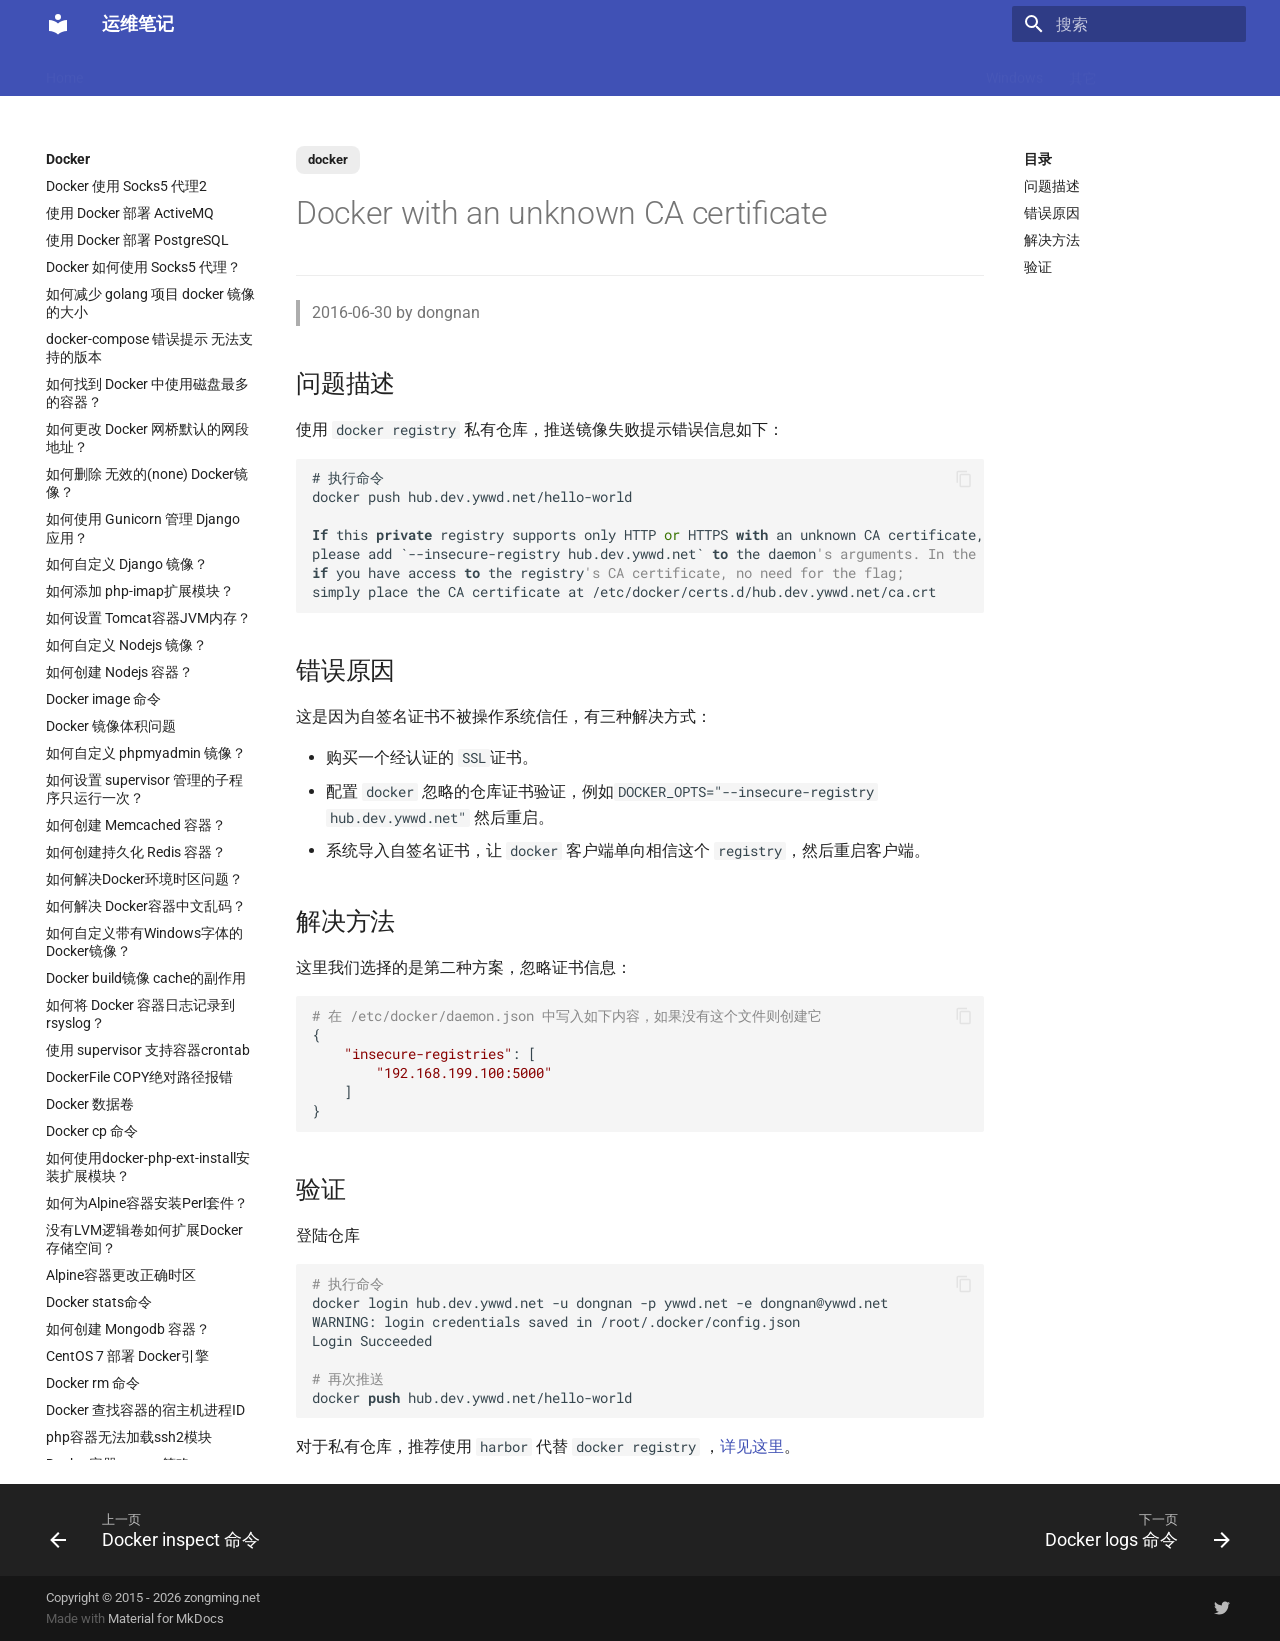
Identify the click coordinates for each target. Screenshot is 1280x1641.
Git (897, 72)
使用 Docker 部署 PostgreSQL (137, 240)
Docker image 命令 (103, 699)
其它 (1083, 72)
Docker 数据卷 (90, 1104)
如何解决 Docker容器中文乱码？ (146, 906)
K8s (375, 72)
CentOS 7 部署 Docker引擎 (127, 1356)
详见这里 (752, 1446)
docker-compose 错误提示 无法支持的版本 (149, 348)
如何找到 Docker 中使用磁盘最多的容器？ (147, 393)
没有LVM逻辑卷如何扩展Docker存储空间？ (144, 1239)
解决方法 (1052, 240)
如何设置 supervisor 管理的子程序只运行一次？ (144, 789)
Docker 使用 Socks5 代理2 (126, 186)
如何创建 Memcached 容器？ (136, 825)
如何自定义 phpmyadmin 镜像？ (146, 753)
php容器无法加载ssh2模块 (129, 1437)
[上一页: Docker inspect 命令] (160, 1530)
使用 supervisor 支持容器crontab (148, 1050)
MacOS (131, 72)
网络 (755, 72)
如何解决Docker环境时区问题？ (144, 879)
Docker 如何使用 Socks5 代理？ (143, 267)
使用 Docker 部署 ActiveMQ (130, 213)
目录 (1038, 159)
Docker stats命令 (99, 1302)
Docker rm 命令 (93, 1383)
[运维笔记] (58, 24)
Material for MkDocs (166, 1618)
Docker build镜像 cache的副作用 (146, 978)
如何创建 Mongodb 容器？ (128, 1329)
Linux (320, 72)
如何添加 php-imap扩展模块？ (140, 591)
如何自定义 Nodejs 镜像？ (126, 645)
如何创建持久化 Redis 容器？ (136, 852)
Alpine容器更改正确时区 (121, 1275)
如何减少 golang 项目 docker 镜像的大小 (150, 303)
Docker (255, 72)
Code (429, 72)
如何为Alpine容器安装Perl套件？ (147, 1203)
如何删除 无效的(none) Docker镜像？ (147, 483)
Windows (1014, 72)
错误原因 (1052, 213)
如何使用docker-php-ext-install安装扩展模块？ (148, 1167)
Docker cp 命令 (92, 1131)
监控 (848, 72)
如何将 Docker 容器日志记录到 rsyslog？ (140, 1014)
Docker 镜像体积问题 (111, 726)
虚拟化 (492, 72)
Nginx (557, 72)
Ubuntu (692, 72)
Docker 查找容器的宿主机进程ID (145, 1410)
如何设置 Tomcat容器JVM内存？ (148, 618)
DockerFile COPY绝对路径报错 (139, 1077)
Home (64, 72)
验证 (1038, 267)
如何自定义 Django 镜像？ (127, 564)
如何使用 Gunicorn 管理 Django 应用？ (143, 528)
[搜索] (1129, 24)
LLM (194, 72)
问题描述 (1052, 186)
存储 (946, 72)
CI (801, 72)
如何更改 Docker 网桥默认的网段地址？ (147, 438)
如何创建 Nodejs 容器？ (119, 672)
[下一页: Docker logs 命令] (1132, 1530)
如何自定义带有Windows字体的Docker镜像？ (144, 942)
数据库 (622, 72)
